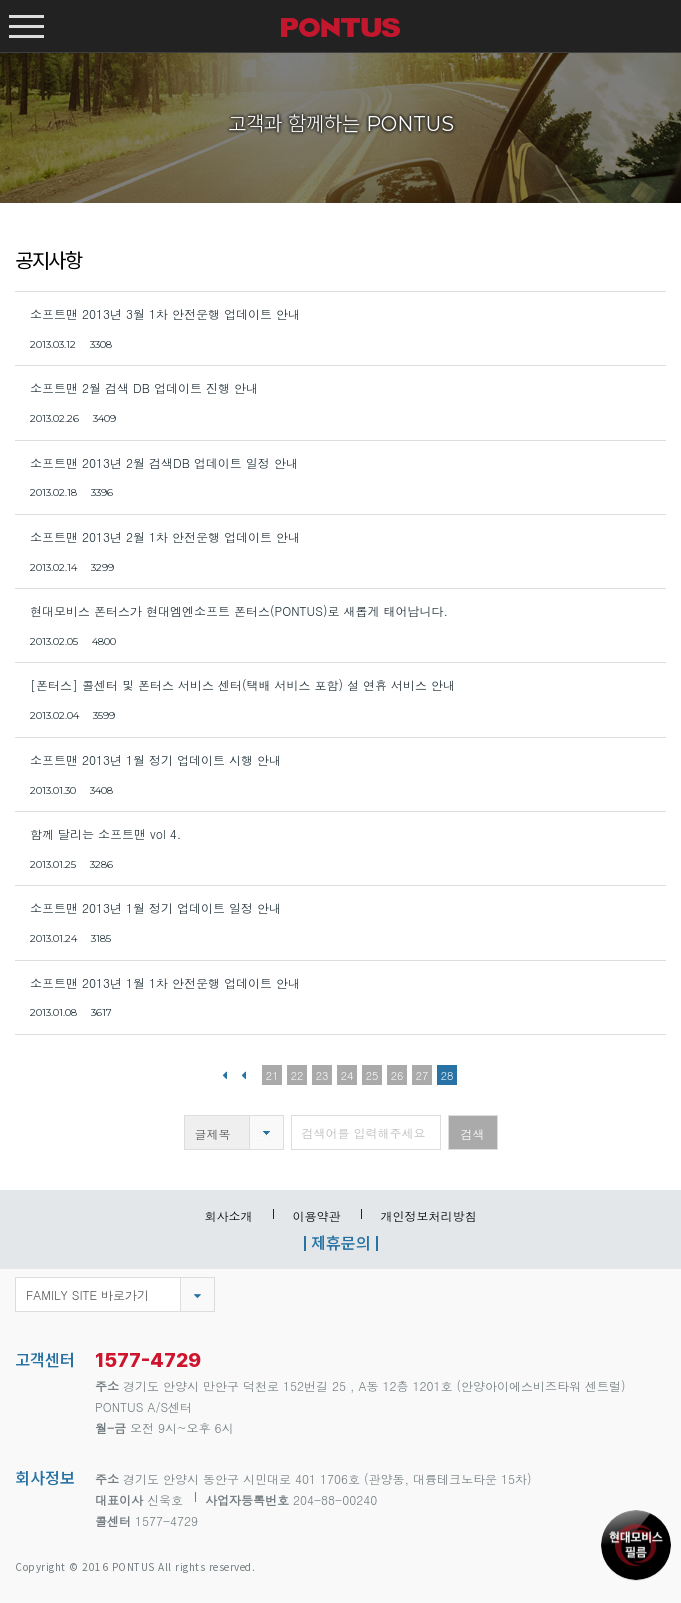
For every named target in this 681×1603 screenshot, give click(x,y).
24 (347, 1075)
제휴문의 (341, 1242)
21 (272, 1075)
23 (322, 1075)
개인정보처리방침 (429, 1215)
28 (447, 1075)
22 (297, 1075)
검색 (473, 1133)
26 (397, 1075)
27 (422, 1075)
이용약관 (317, 1215)
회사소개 (229, 1215)
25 (372, 1075)
